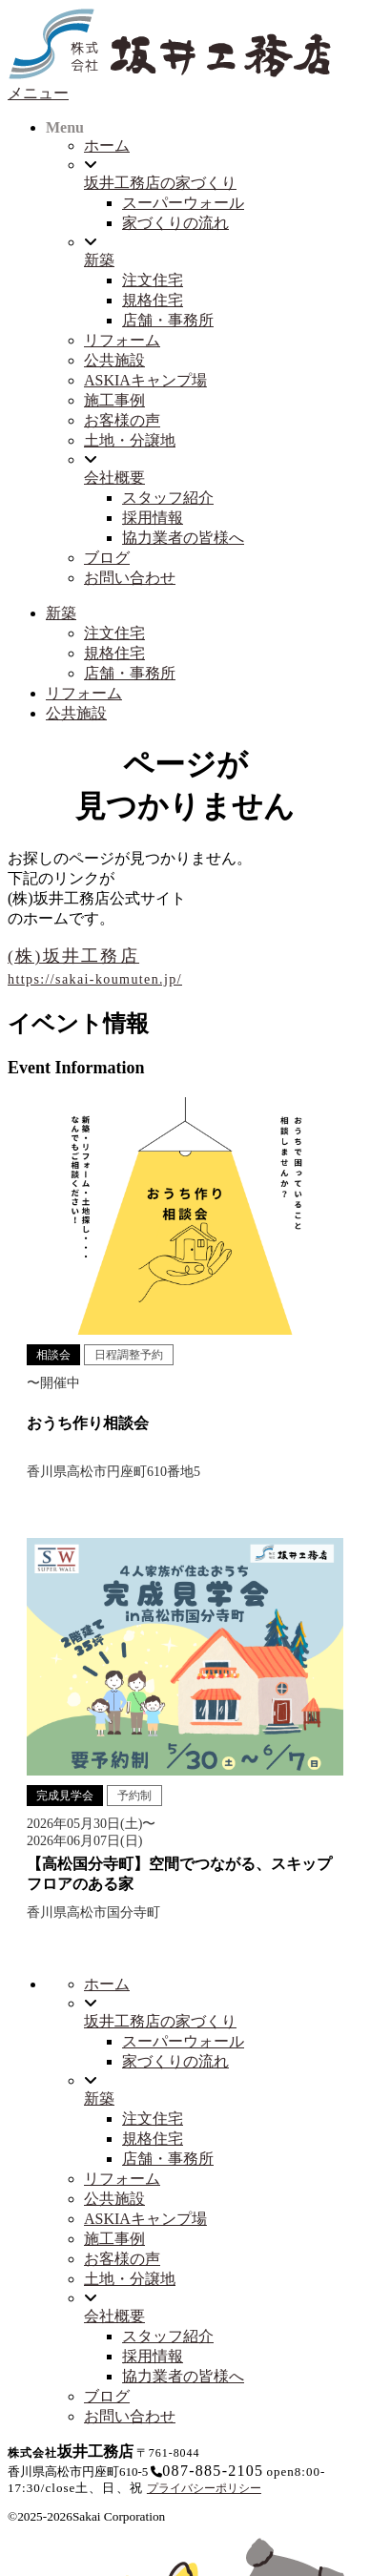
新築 (99, 260)
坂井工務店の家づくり (160, 183)
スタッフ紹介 (168, 497)
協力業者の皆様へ (183, 538)
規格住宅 (152, 300)
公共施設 (114, 360)
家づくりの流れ (175, 223)
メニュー (38, 93)
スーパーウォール (183, 203)
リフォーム (122, 340)
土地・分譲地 (129, 440)
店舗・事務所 (168, 320)
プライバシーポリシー (204, 2488)
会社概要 (114, 477)
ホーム (107, 145)
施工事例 (114, 400)
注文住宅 (152, 280)
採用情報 (152, 517)
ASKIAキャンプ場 (145, 380)
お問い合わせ (129, 578)
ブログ (107, 558)
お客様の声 (122, 420)
